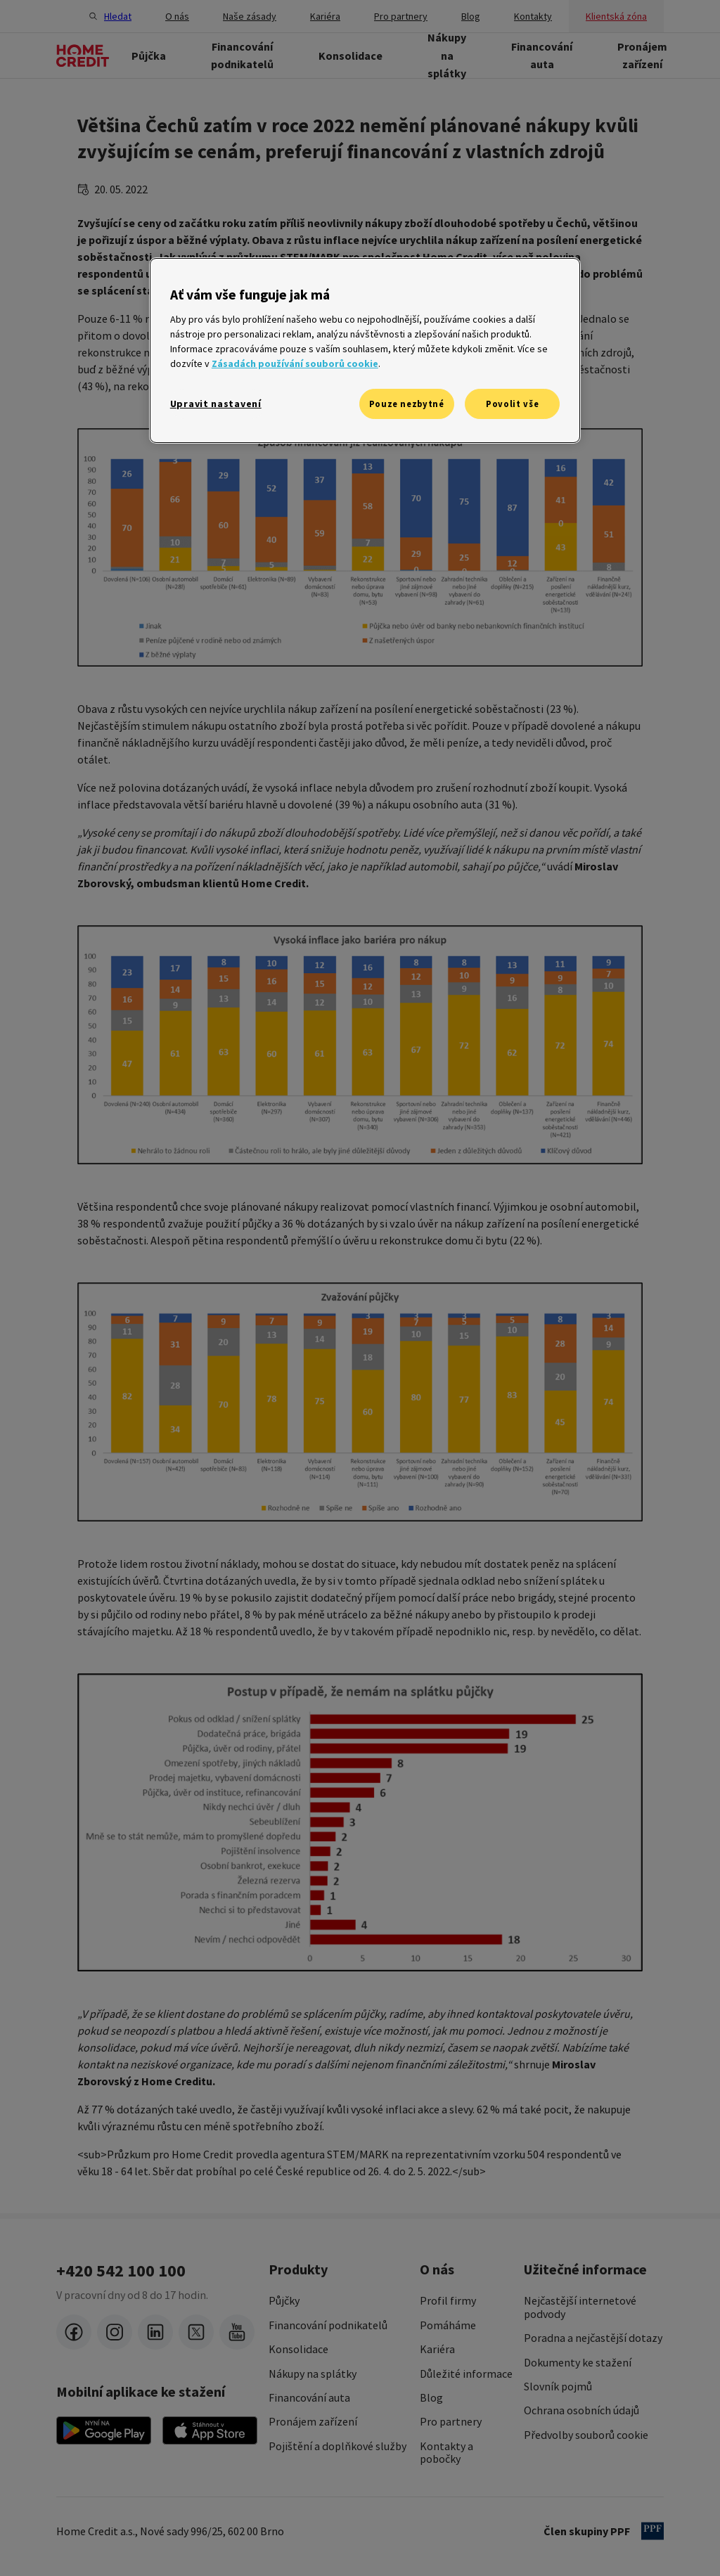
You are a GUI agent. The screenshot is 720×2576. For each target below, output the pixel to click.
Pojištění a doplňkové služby (337, 2446)
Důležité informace (466, 2373)
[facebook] (73, 2332)
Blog (431, 2397)
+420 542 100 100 (121, 2271)
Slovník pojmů (558, 2386)
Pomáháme (448, 2325)
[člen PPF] (652, 2531)
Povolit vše (512, 404)
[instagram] (114, 2332)
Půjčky (284, 2300)
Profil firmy (448, 2300)
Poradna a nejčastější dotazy (593, 2337)
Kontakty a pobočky (446, 2453)
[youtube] (237, 2332)
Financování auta (309, 2397)
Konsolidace (298, 2349)
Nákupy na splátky (312, 2373)
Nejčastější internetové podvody (580, 2307)
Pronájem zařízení (313, 2421)
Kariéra (437, 2349)
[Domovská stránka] (82, 55)
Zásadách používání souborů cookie (295, 363)
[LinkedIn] (155, 2332)
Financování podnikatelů (328, 2325)
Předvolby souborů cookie (586, 2434)
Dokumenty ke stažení (577, 2362)
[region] (365, 350)
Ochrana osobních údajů (581, 2410)
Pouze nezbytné (406, 404)
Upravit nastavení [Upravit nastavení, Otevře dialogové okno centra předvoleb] (216, 403)
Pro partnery (451, 2421)
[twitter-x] (196, 2332)
